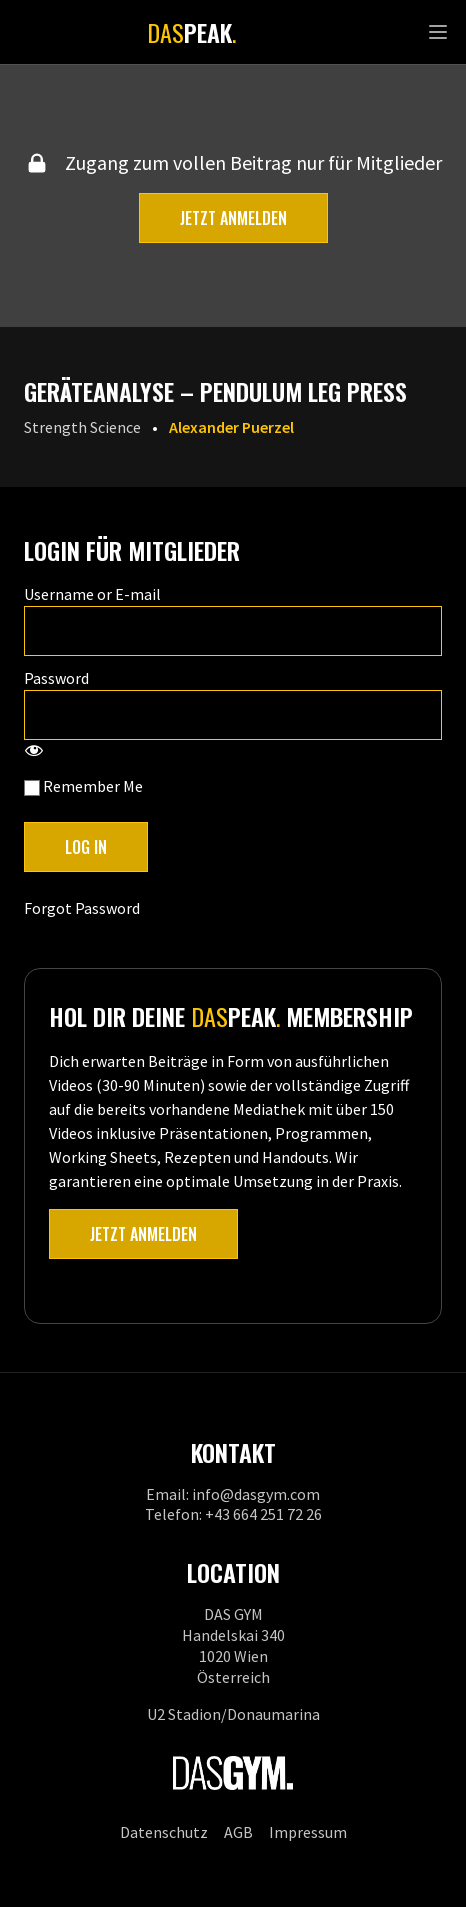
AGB (238, 1832)
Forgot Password (82, 908)
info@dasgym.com (256, 1494)
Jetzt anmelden (233, 218)
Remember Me (83, 786)
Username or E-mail (92, 594)
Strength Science (82, 427)
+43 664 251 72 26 (263, 1514)
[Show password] (34, 752)
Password (56, 678)
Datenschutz (164, 1832)
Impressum (308, 1832)
